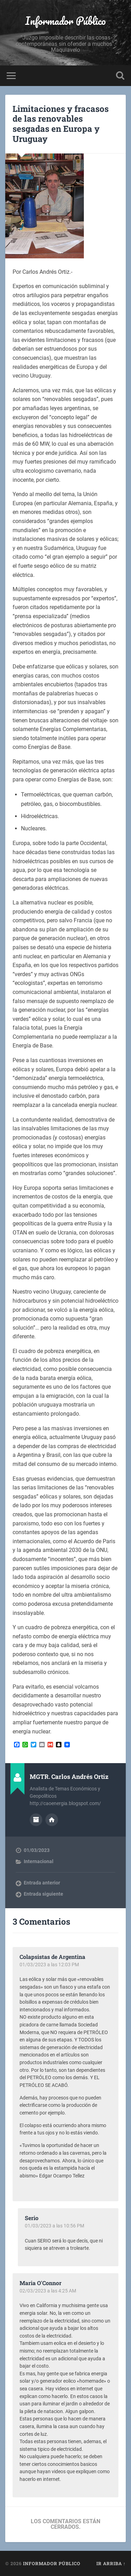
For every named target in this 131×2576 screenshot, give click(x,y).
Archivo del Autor (36, 1819)
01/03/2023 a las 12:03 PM (49, 1964)
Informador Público (65, 20)
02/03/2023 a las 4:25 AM (48, 2291)
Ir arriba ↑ (111, 2563)
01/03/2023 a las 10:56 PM (54, 2225)
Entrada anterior (42, 1883)
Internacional (38, 1861)
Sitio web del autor (51, 1819)
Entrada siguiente (43, 1894)
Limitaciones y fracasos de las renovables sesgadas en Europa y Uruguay (61, 123)
